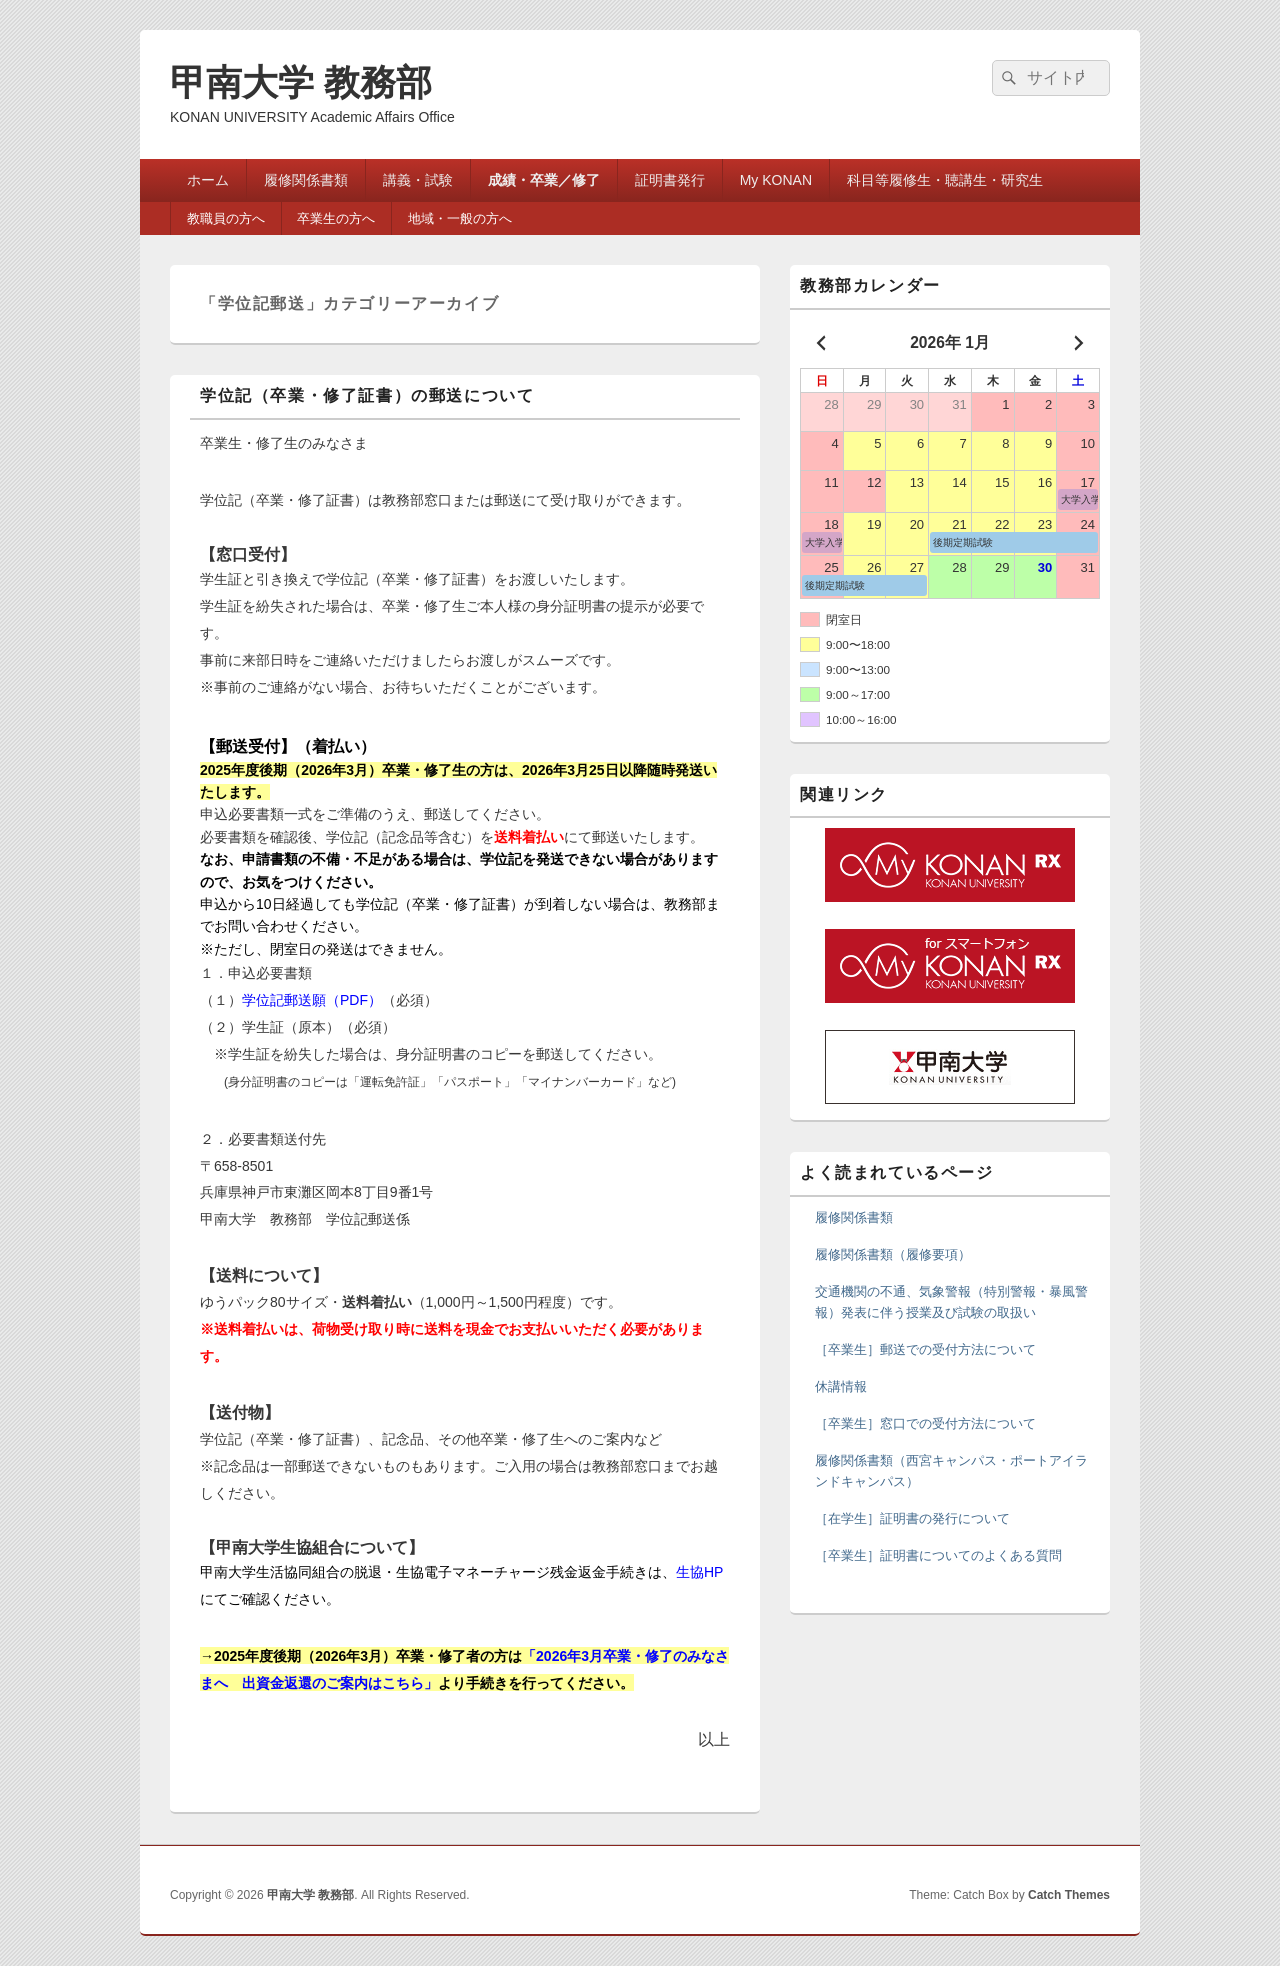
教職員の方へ (226, 218)
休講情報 (841, 1386)
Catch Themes (1069, 1895)
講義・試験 (418, 180)
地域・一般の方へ (460, 218)
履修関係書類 (306, 180)
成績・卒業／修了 (544, 180)
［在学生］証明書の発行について (912, 1518)
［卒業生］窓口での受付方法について (925, 1423)
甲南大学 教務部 (301, 82)
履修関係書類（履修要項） (893, 1254)
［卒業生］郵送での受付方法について (925, 1349)
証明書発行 (670, 180)
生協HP (699, 1572)
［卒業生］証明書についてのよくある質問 (938, 1555)
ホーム (208, 180)
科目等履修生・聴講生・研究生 (945, 180)
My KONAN (776, 180)
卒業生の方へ (336, 218)
